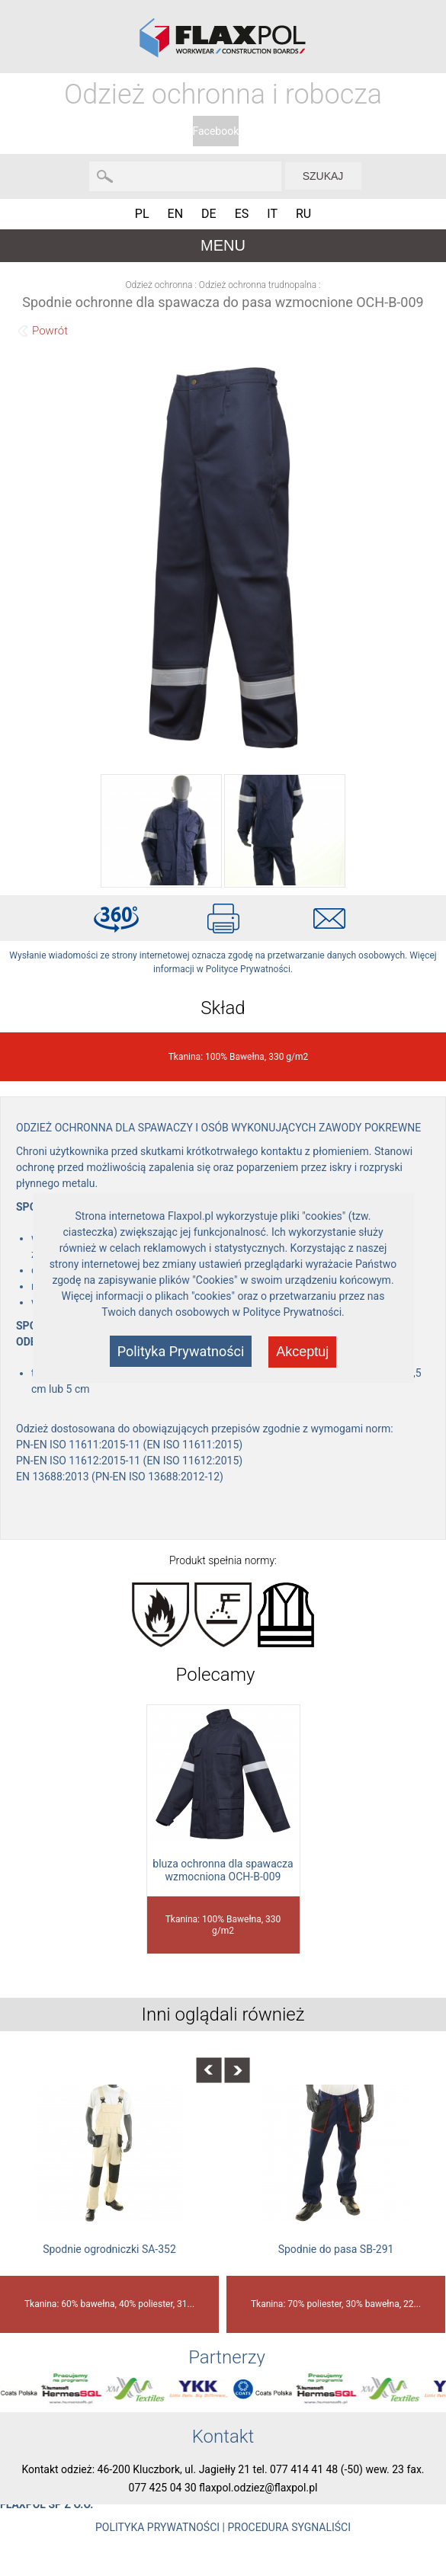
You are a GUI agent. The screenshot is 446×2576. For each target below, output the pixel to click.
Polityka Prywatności (181, 1351)
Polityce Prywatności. (294, 1312)
